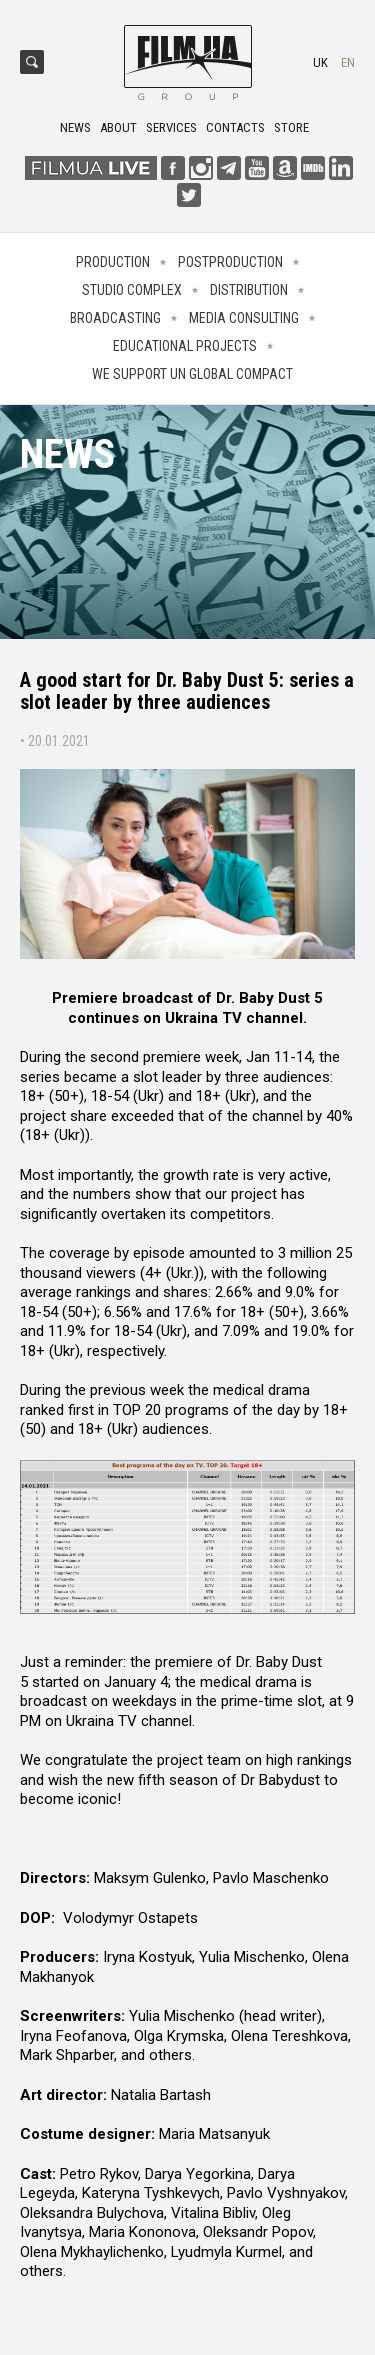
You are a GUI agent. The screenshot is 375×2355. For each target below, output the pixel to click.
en (348, 62)
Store (291, 127)
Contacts (235, 127)
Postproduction (230, 262)
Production (113, 262)
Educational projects (185, 346)
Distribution (249, 290)
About (118, 127)
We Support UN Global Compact (192, 374)
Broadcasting (115, 318)
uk (320, 62)
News (75, 127)
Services (171, 127)
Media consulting (244, 318)
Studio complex (132, 290)
